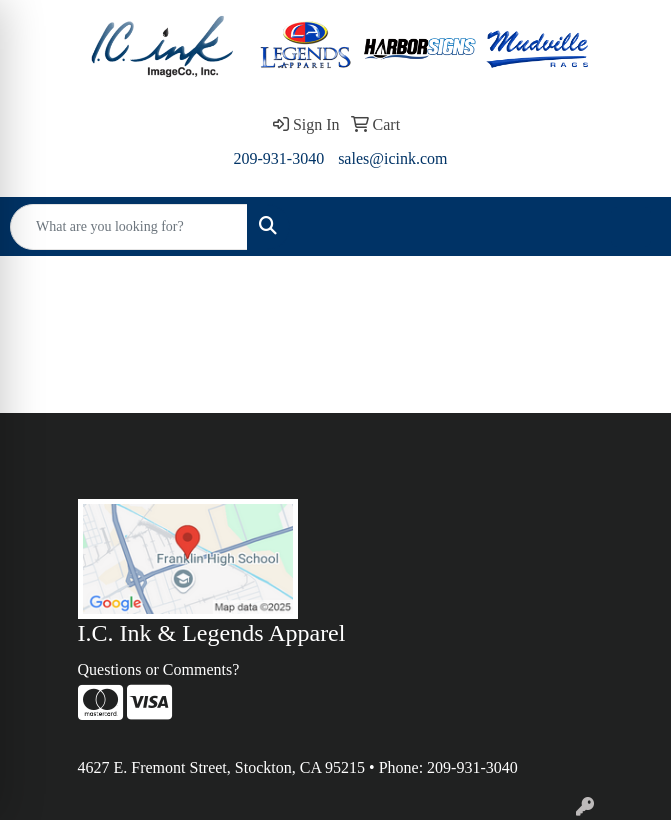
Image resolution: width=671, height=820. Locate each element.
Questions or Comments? (159, 669)
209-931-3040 (278, 158)
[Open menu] (631, 227)
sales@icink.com (392, 158)
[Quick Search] (129, 227)
